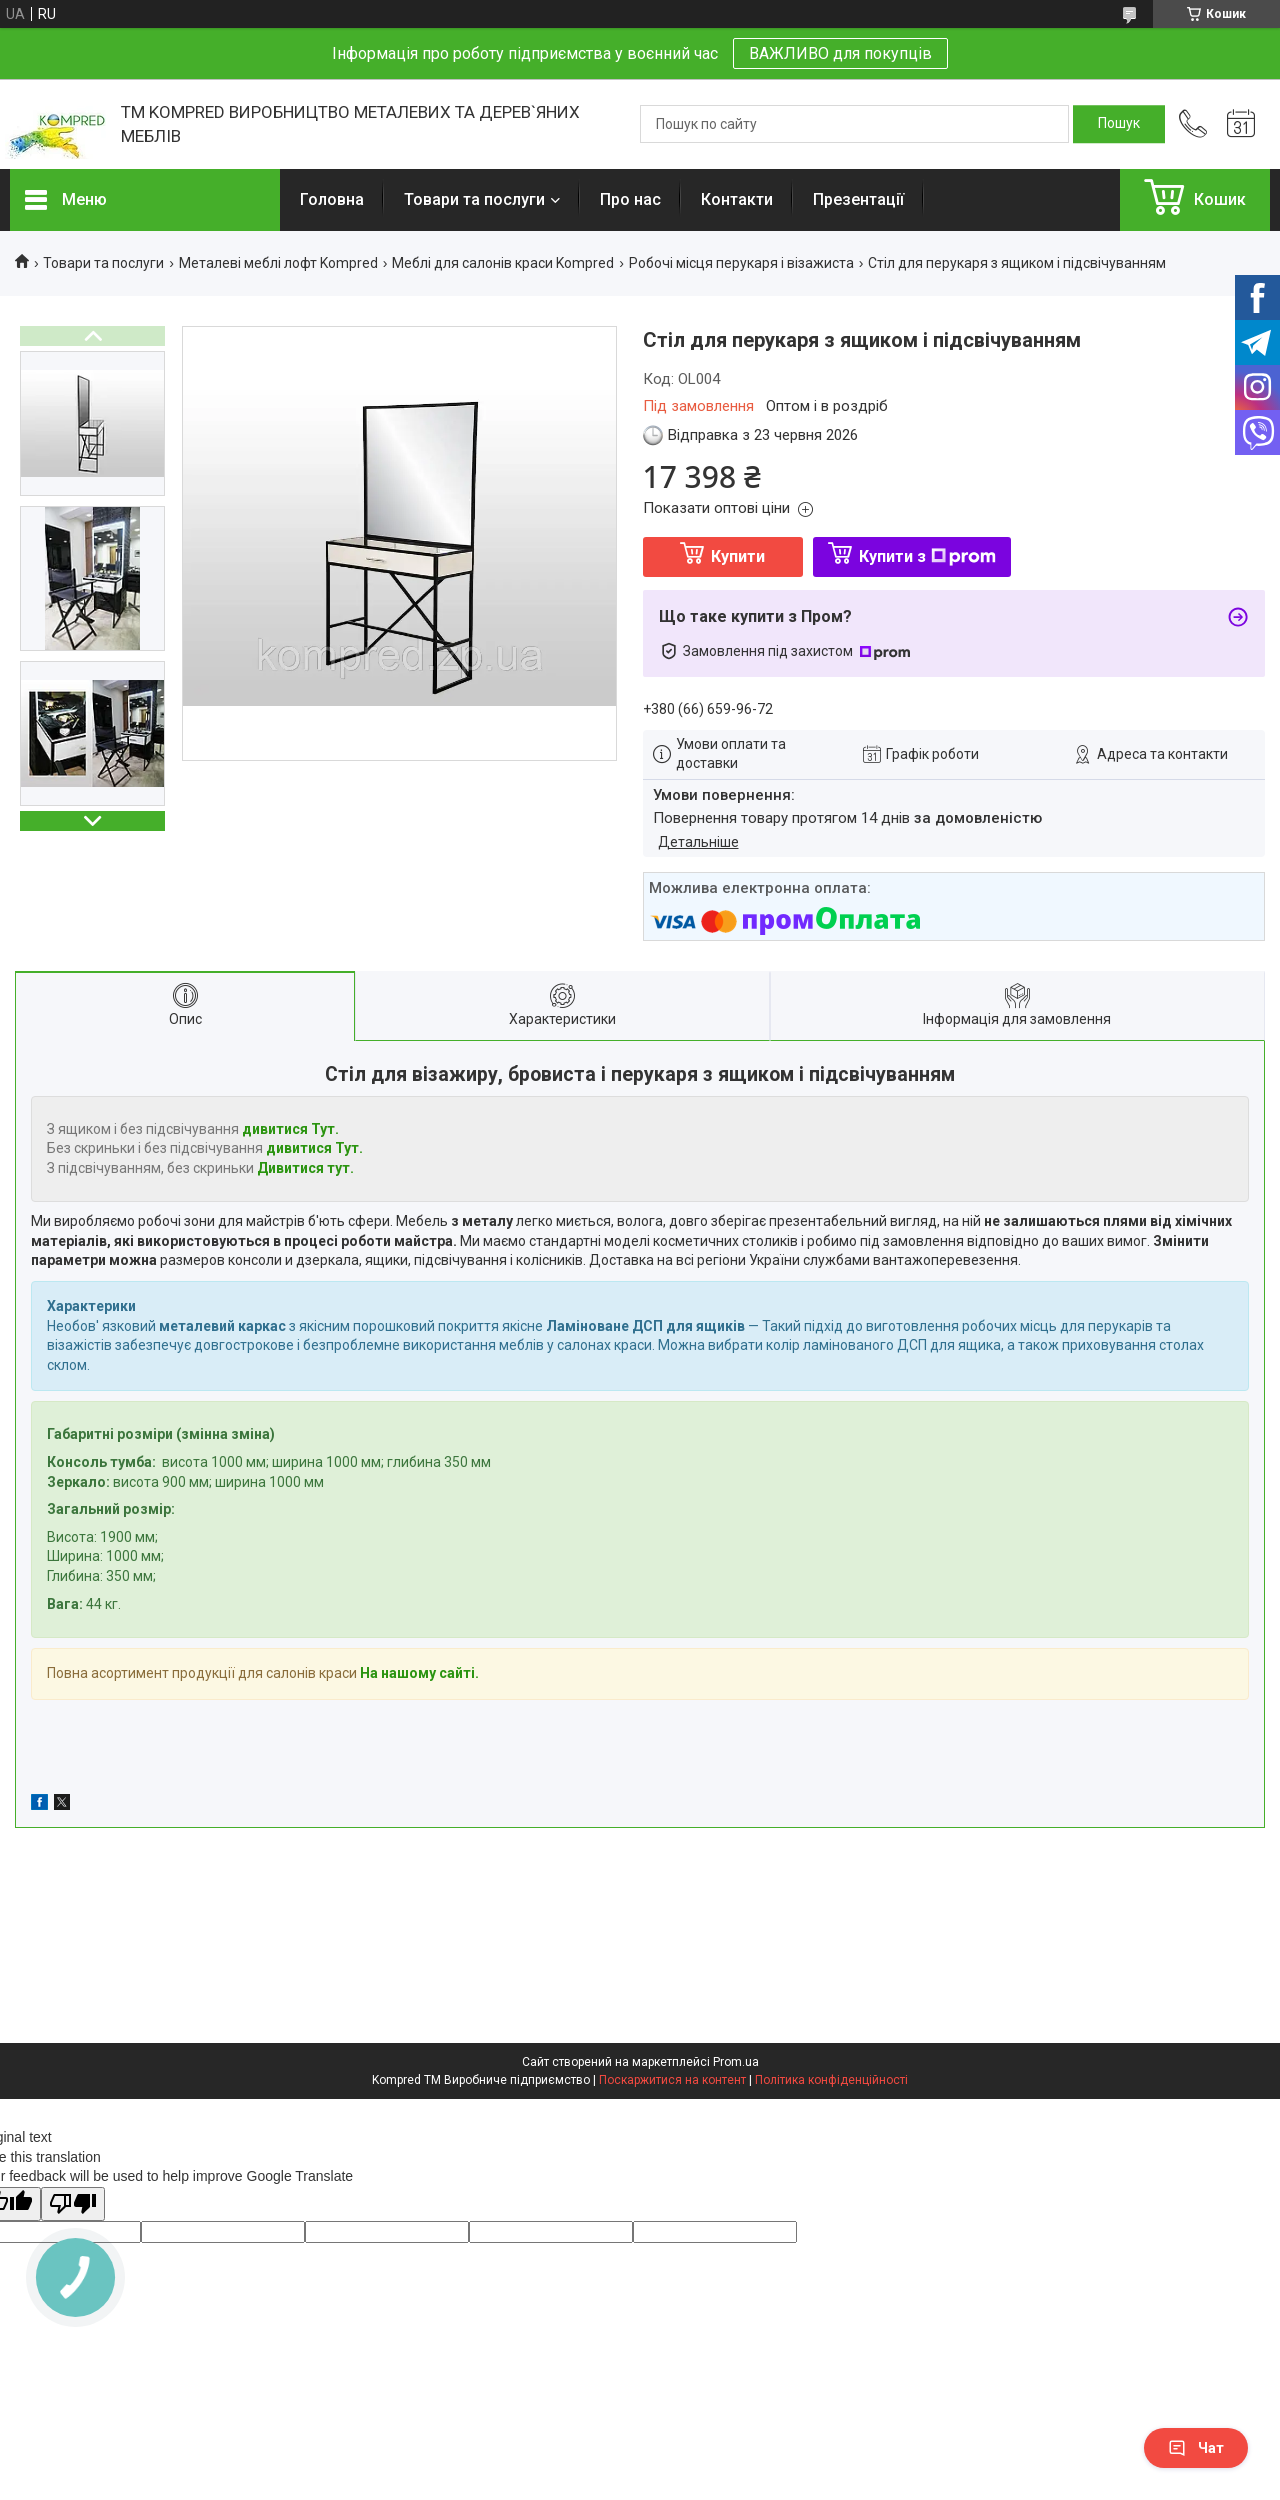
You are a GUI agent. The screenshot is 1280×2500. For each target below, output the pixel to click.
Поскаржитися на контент (672, 2080)
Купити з (927, 556)
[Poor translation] (73, 2204)
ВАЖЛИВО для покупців (840, 53)
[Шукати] (1119, 124)
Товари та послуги (474, 199)
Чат (1196, 2448)
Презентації (858, 199)
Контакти (737, 199)
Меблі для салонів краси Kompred (503, 263)
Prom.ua (736, 2062)
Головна (332, 199)
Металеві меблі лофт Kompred (278, 263)
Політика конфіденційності (831, 2080)
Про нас (630, 199)
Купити (738, 556)
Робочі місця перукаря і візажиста (741, 263)
